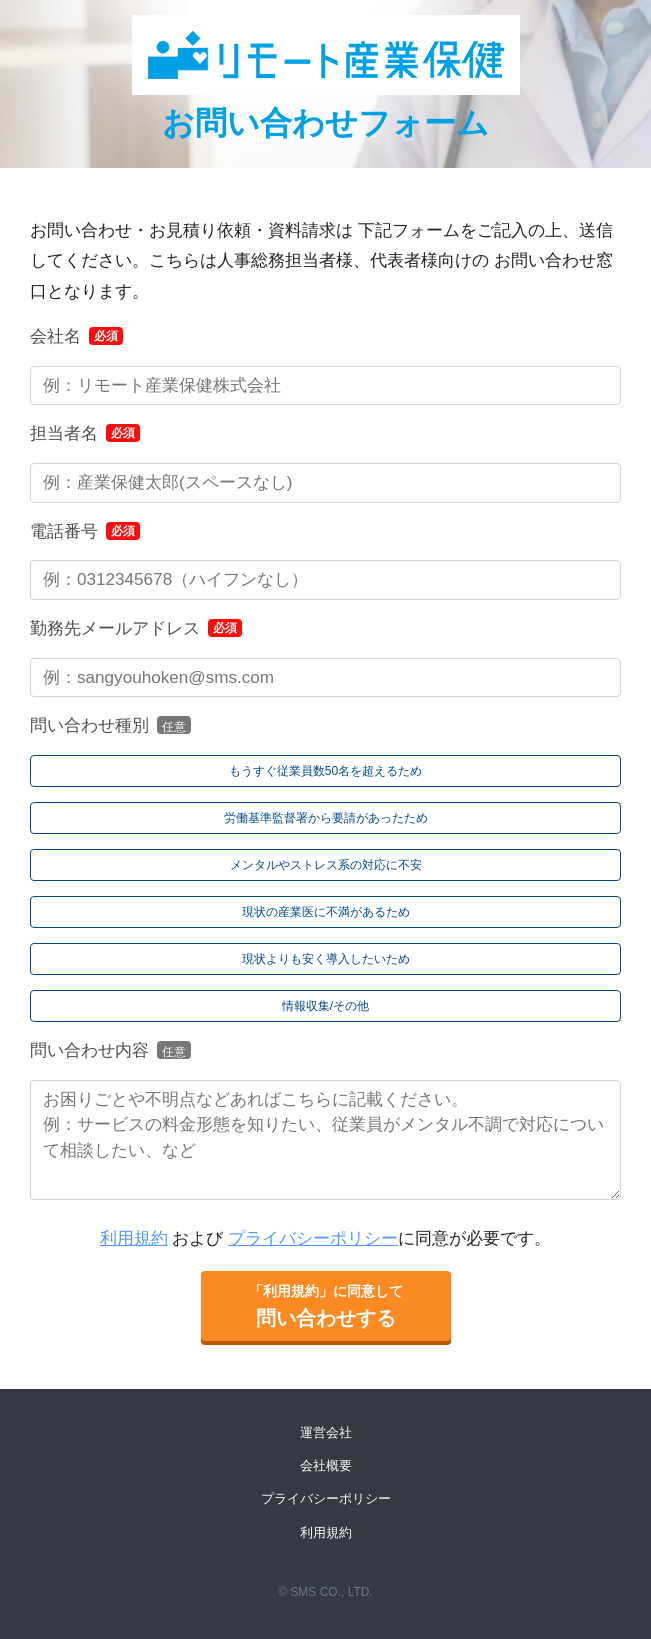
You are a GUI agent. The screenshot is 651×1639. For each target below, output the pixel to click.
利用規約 (134, 1238)
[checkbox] (325, 888)
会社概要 (326, 1465)
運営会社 (326, 1432)
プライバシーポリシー (313, 1238)
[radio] (325, 771)
